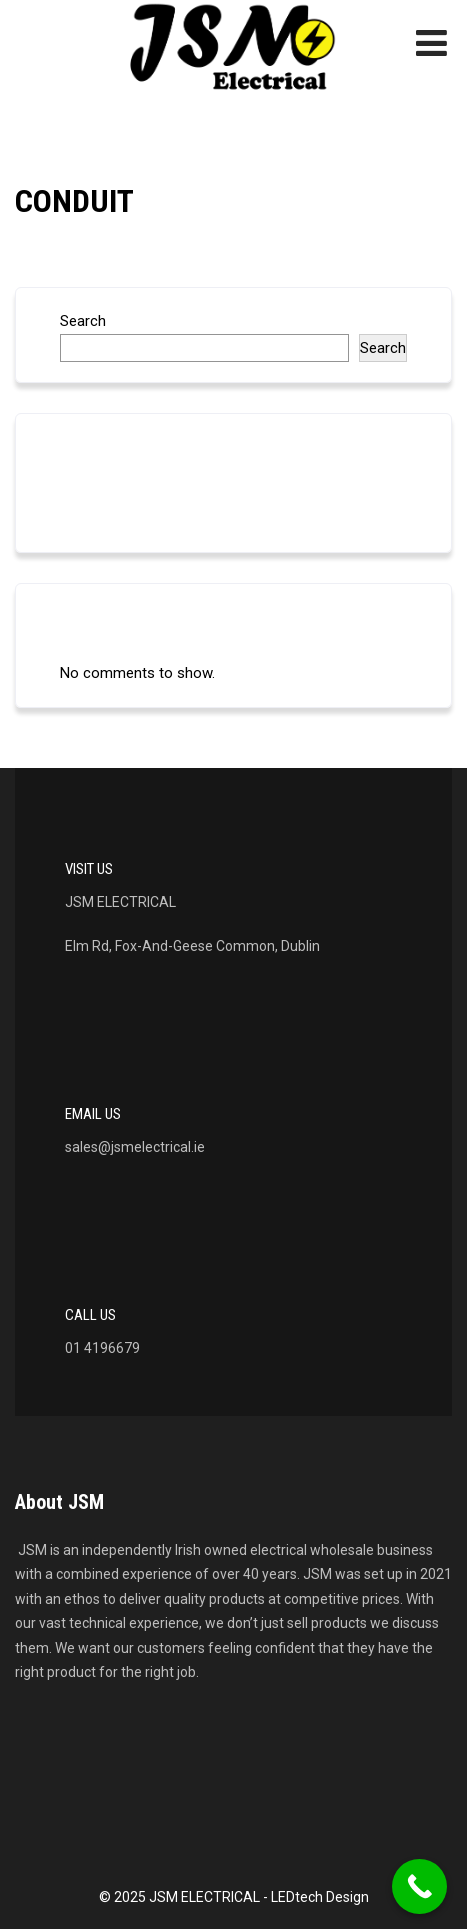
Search (83, 321)
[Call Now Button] (419, 1886)
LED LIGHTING (107, 499)
